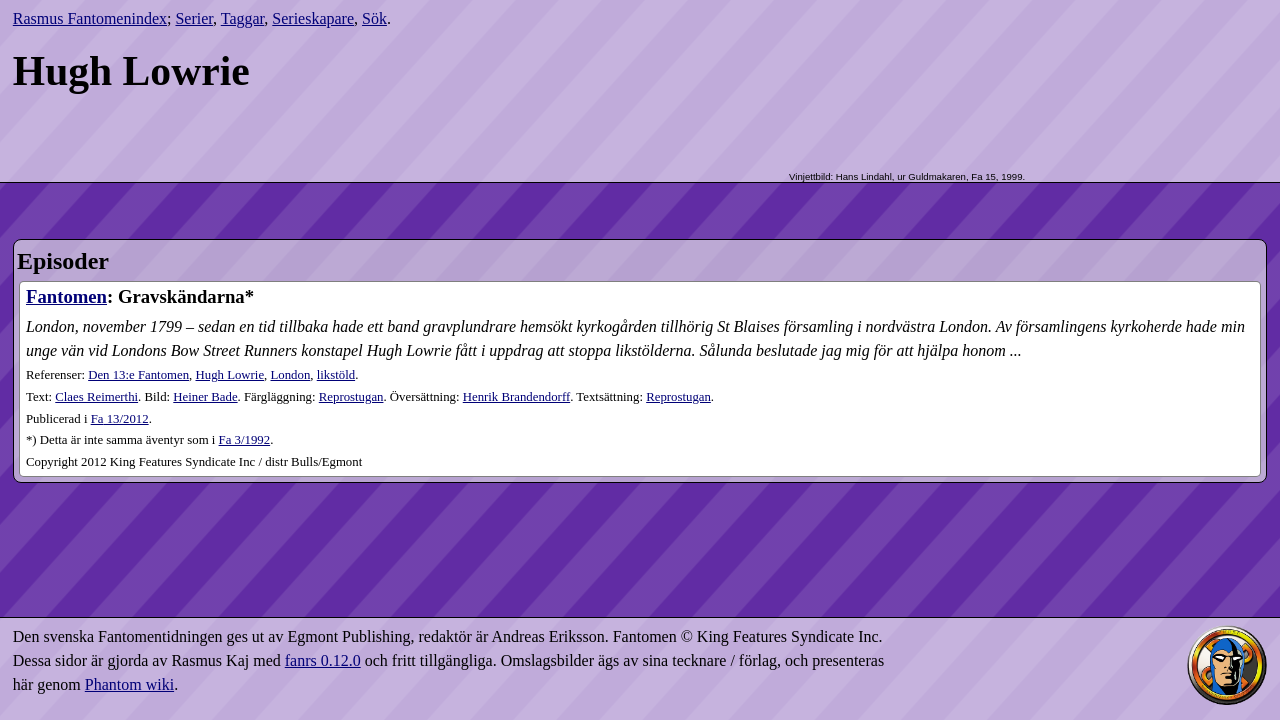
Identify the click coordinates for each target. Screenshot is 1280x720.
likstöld (336, 375)
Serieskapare (313, 18)
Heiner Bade (205, 397)
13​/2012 (120, 419)
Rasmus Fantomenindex (90, 18)
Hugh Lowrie (230, 375)
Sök (374, 18)
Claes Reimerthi (96, 397)
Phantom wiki (129, 684)
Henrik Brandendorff (516, 397)
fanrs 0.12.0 (323, 660)
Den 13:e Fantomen (138, 375)
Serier (194, 18)
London (291, 375)
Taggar (243, 18)
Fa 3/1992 (245, 440)
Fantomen (66, 296)
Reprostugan (351, 397)
